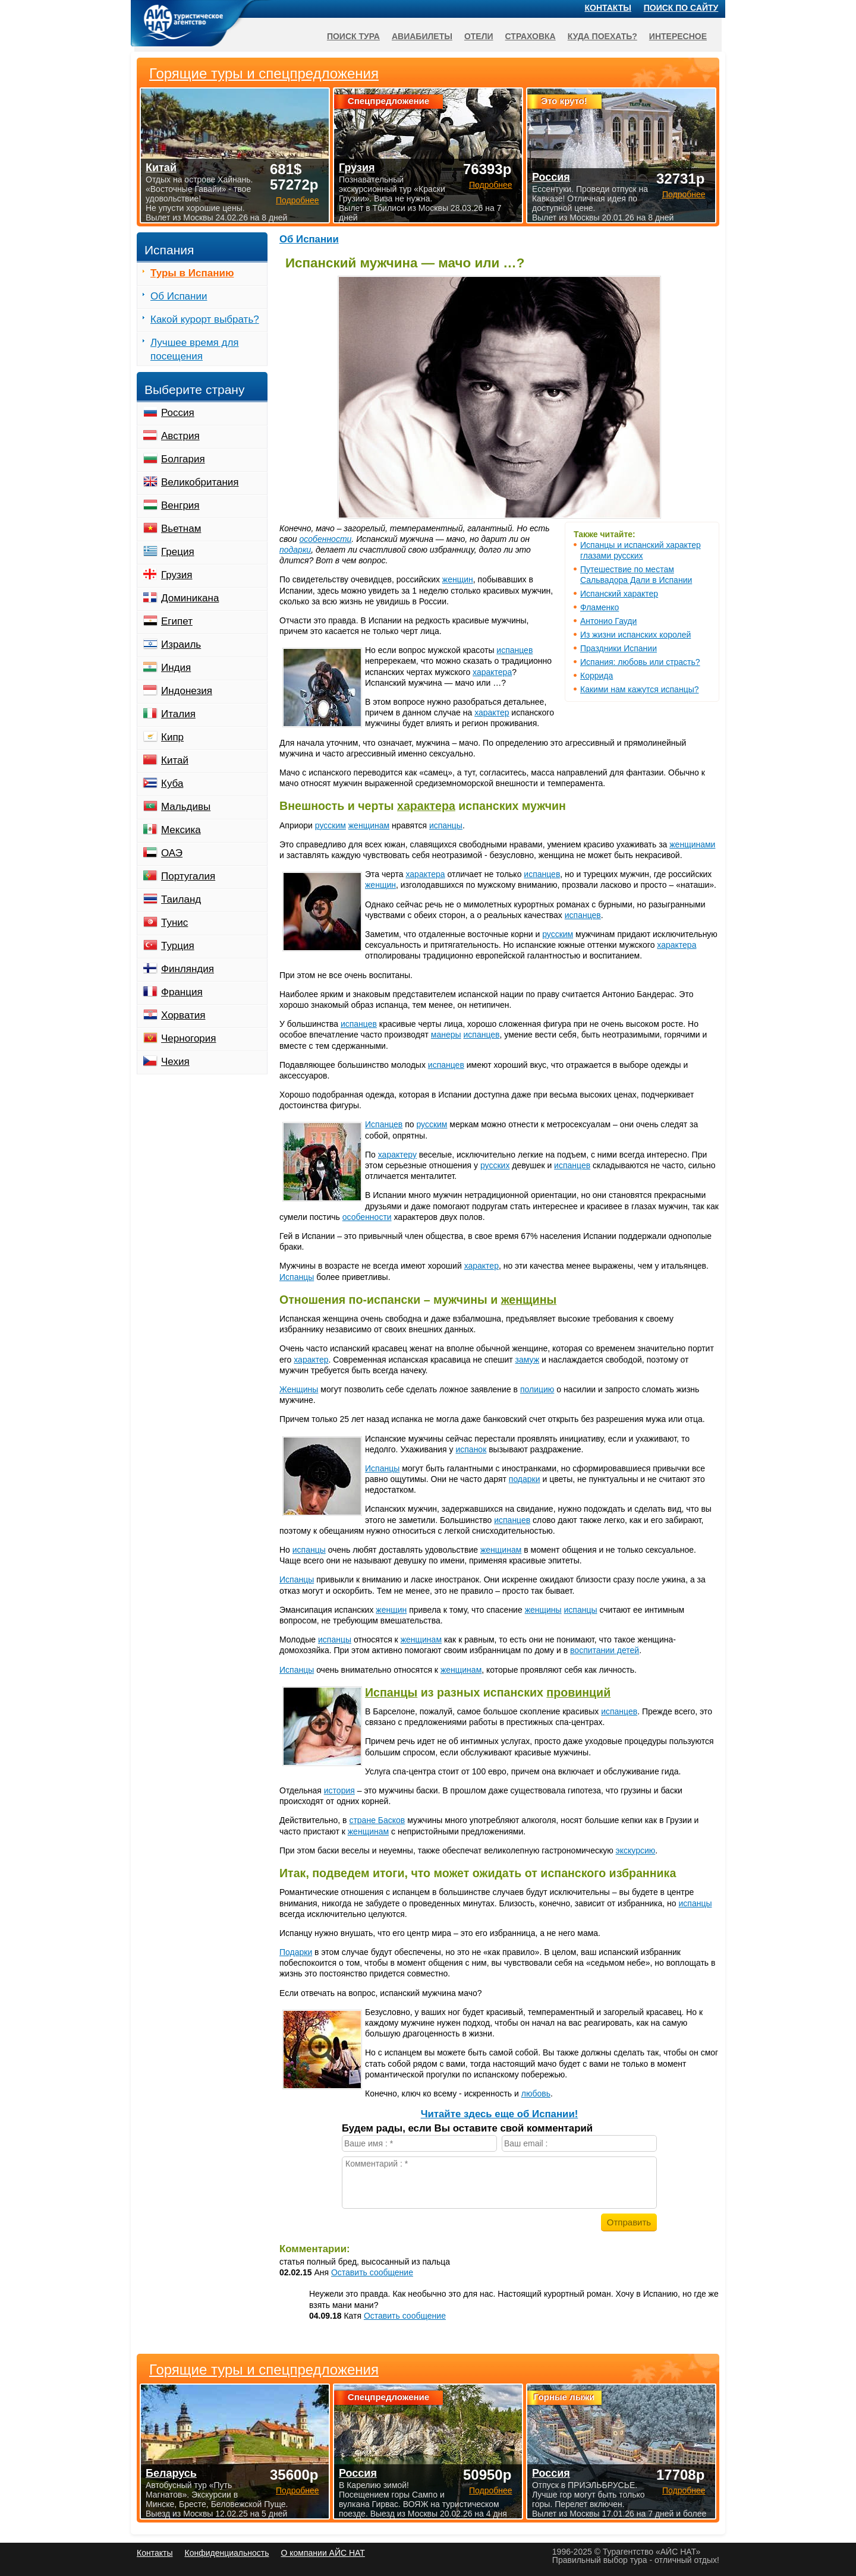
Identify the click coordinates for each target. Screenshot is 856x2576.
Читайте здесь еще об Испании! (499, 2114)
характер (491, 712)
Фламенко (599, 607)
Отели (478, 36)
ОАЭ (171, 853)
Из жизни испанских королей (635, 634)
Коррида (596, 675)
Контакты (608, 7)
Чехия (175, 1061)
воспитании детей (604, 1650)
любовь (535, 2093)
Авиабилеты (422, 36)
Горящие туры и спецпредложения (264, 2370)
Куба (172, 783)
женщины (529, 1299)
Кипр (172, 737)
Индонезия (186, 690)
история (339, 1790)
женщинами (692, 844)
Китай (174, 760)
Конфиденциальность (226, 2553)
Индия (176, 667)
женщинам (368, 825)
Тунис (174, 922)
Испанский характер (619, 593)
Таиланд (181, 899)
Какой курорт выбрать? (204, 319)
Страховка (530, 36)
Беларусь (171, 2473)
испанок (470, 1449)
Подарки (295, 1952)
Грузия (177, 575)
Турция (177, 945)
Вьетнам (181, 528)
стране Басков (377, 1820)
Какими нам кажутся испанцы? (639, 689)
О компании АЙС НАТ (323, 2553)
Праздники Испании (618, 648)
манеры (446, 1034)
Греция (177, 551)
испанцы (445, 825)
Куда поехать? (602, 36)
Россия (177, 412)
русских (494, 1165)
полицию (537, 1389)
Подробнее (297, 2490)
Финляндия (187, 969)
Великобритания (200, 482)
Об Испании (309, 239)
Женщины (298, 1389)
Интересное (678, 36)
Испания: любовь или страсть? (640, 662)
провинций (578, 1692)
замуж (527, 1359)
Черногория (188, 1038)
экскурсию (636, 1850)
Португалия (188, 876)
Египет (177, 621)
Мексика (181, 829)
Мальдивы (185, 806)
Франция (182, 992)
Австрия (180, 436)
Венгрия (180, 505)
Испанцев (383, 1124)
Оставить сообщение (372, 2272)
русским (330, 825)
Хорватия (183, 1015)
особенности (325, 539)
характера (492, 672)
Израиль (181, 644)
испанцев (514, 650)
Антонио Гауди (608, 621)
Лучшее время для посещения (194, 349)
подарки (295, 549)
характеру (397, 1154)
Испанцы (296, 1277)
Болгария (183, 459)
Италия (178, 714)
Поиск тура (353, 36)
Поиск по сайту (681, 7)
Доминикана (190, 598)
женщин (457, 579)
